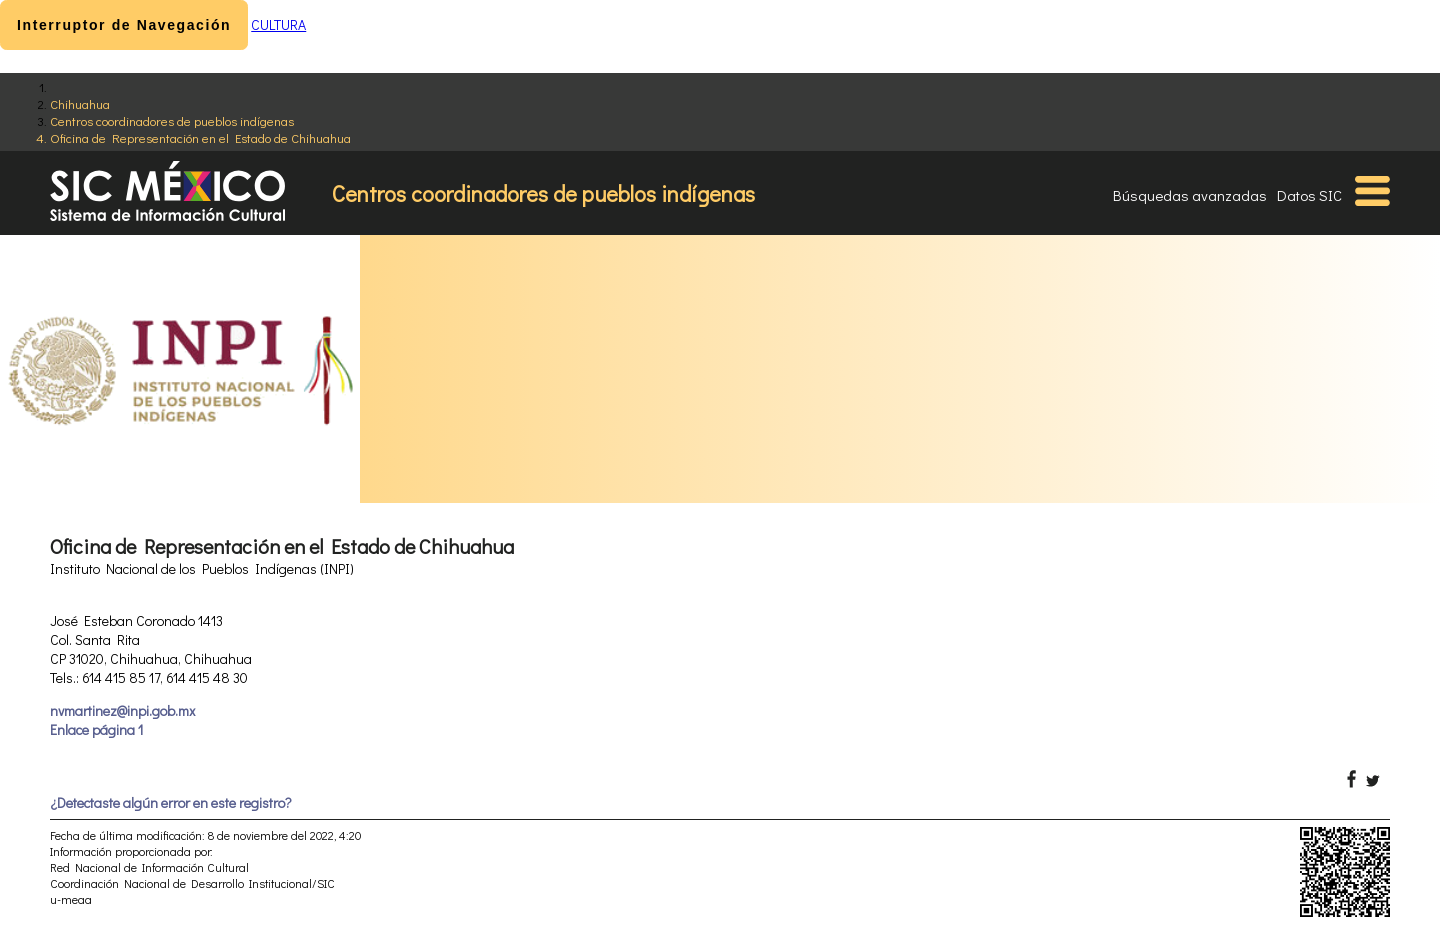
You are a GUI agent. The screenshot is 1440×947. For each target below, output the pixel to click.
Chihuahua (80, 103)
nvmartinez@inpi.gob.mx (122, 710)
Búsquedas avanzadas (1190, 195)
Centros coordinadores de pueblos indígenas (172, 120)
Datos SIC (1309, 195)
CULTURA (278, 24)
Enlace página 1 (96, 729)
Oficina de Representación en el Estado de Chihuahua (200, 137)
